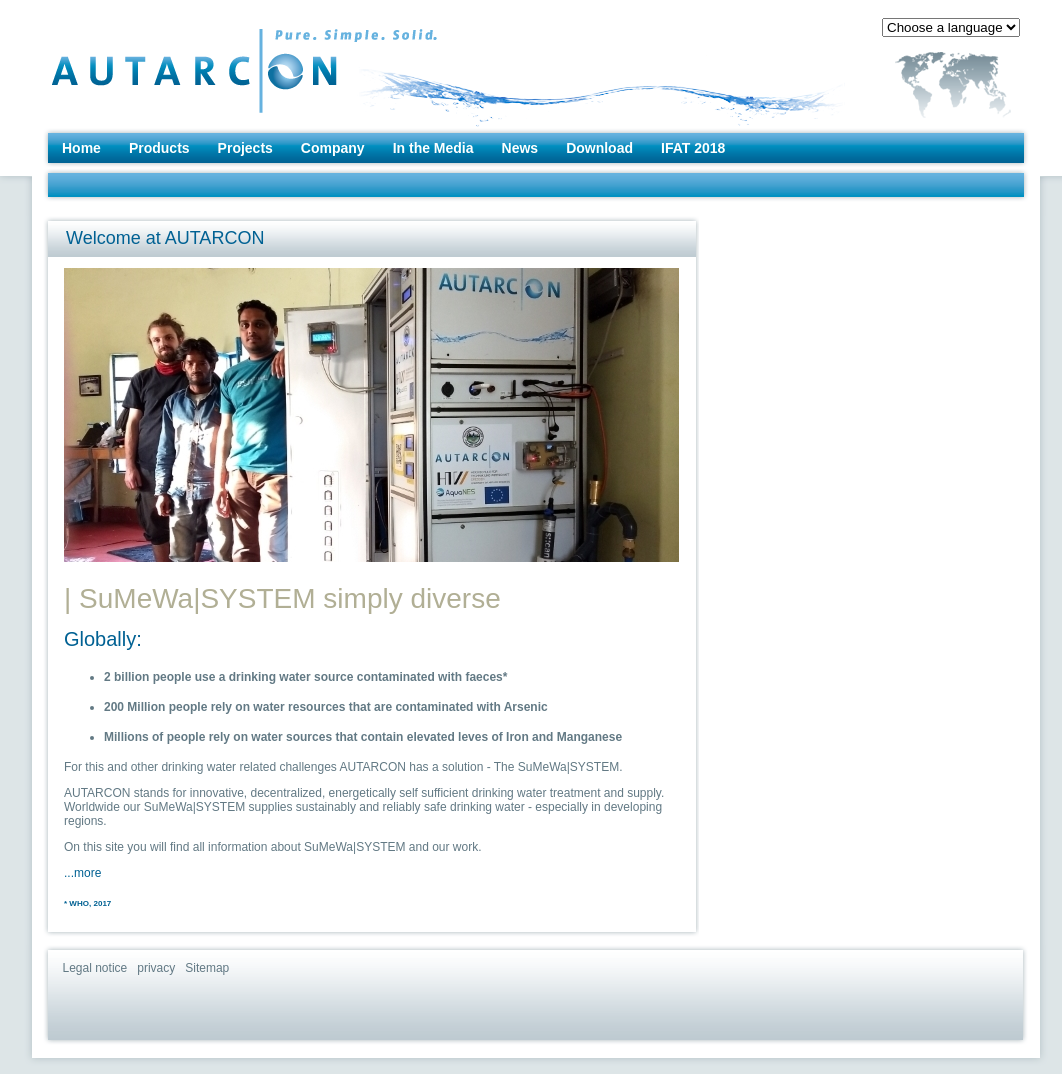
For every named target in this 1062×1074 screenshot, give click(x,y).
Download (599, 148)
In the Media (433, 148)
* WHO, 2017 (87, 903)
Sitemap (207, 968)
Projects (245, 148)
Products (159, 148)
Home (81, 148)
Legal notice (95, 968)
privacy (156, 968)
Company (333, 148)
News (520, 148)
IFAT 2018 (693, 148)
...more (82, 873)
